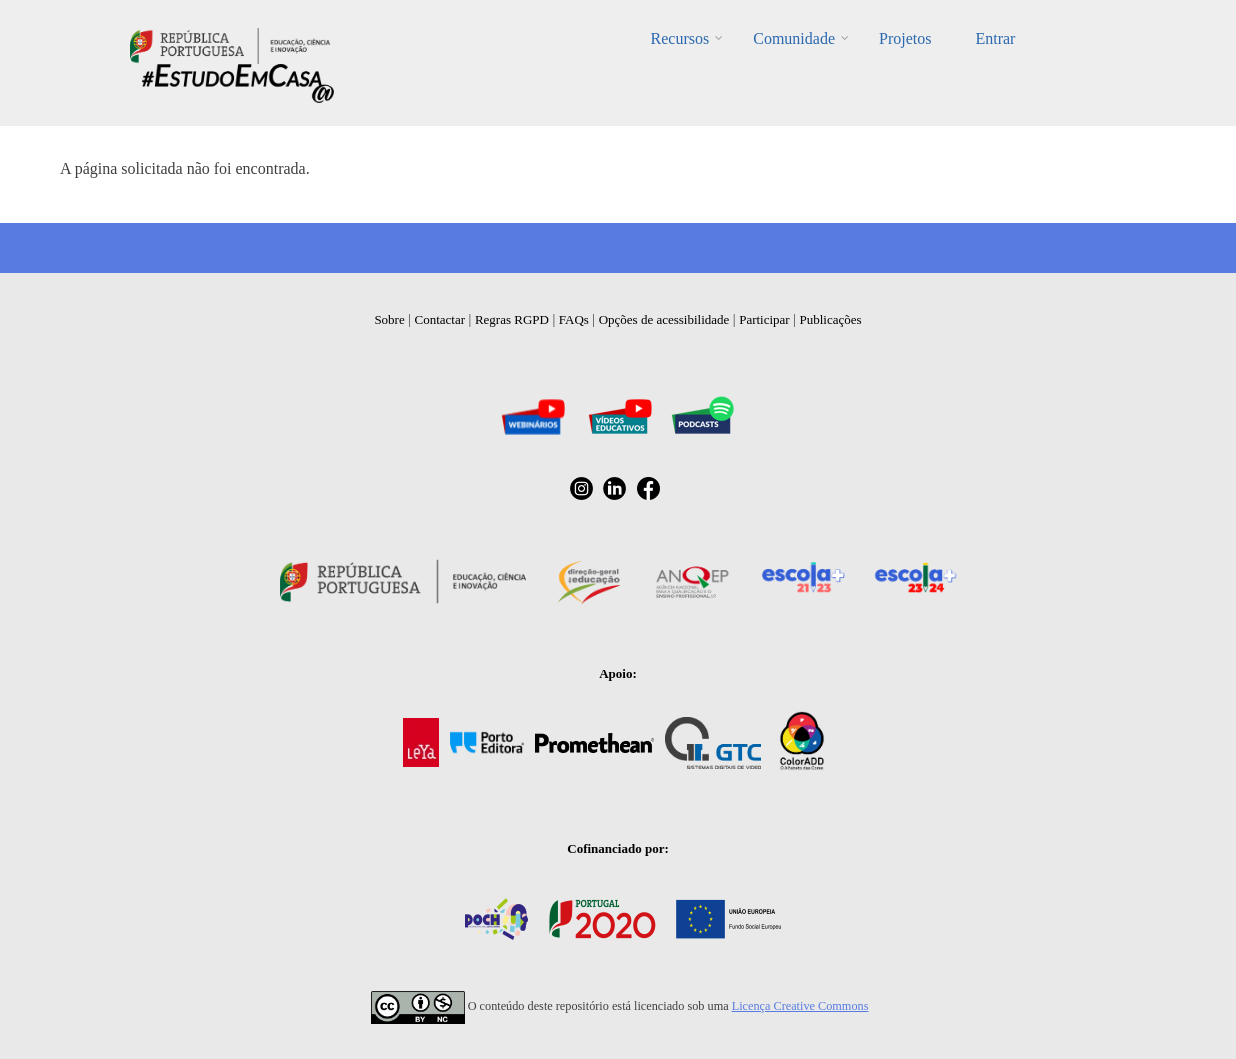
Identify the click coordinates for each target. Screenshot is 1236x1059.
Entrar (995, 38)
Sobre (389, 319)
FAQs (574, 319)
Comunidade (794, 38)
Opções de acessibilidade (664, 319)
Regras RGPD (512, 319)
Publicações (831, 319)
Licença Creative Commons (800, 1006)
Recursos (680, 38)
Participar (764, 319)
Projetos (905, 38)
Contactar (440, 319)
